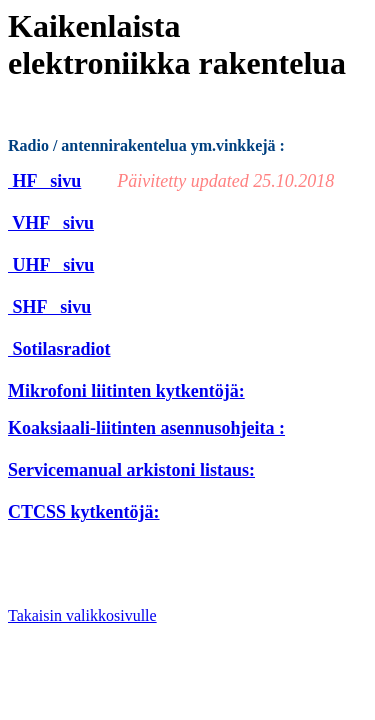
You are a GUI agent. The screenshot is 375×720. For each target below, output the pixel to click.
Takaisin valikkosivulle (82, 615)
